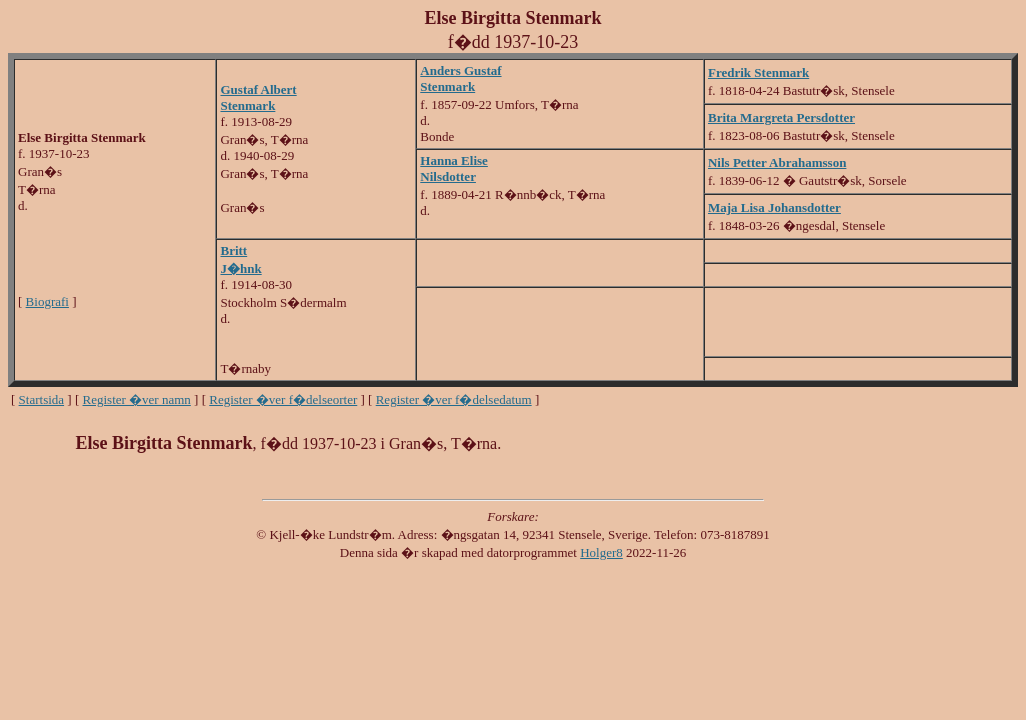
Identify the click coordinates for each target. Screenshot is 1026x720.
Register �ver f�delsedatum (454, 399)
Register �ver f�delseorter (283, 399)
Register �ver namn (137, 399)
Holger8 (601, 552)
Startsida (42, 399)
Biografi (47, 301)
